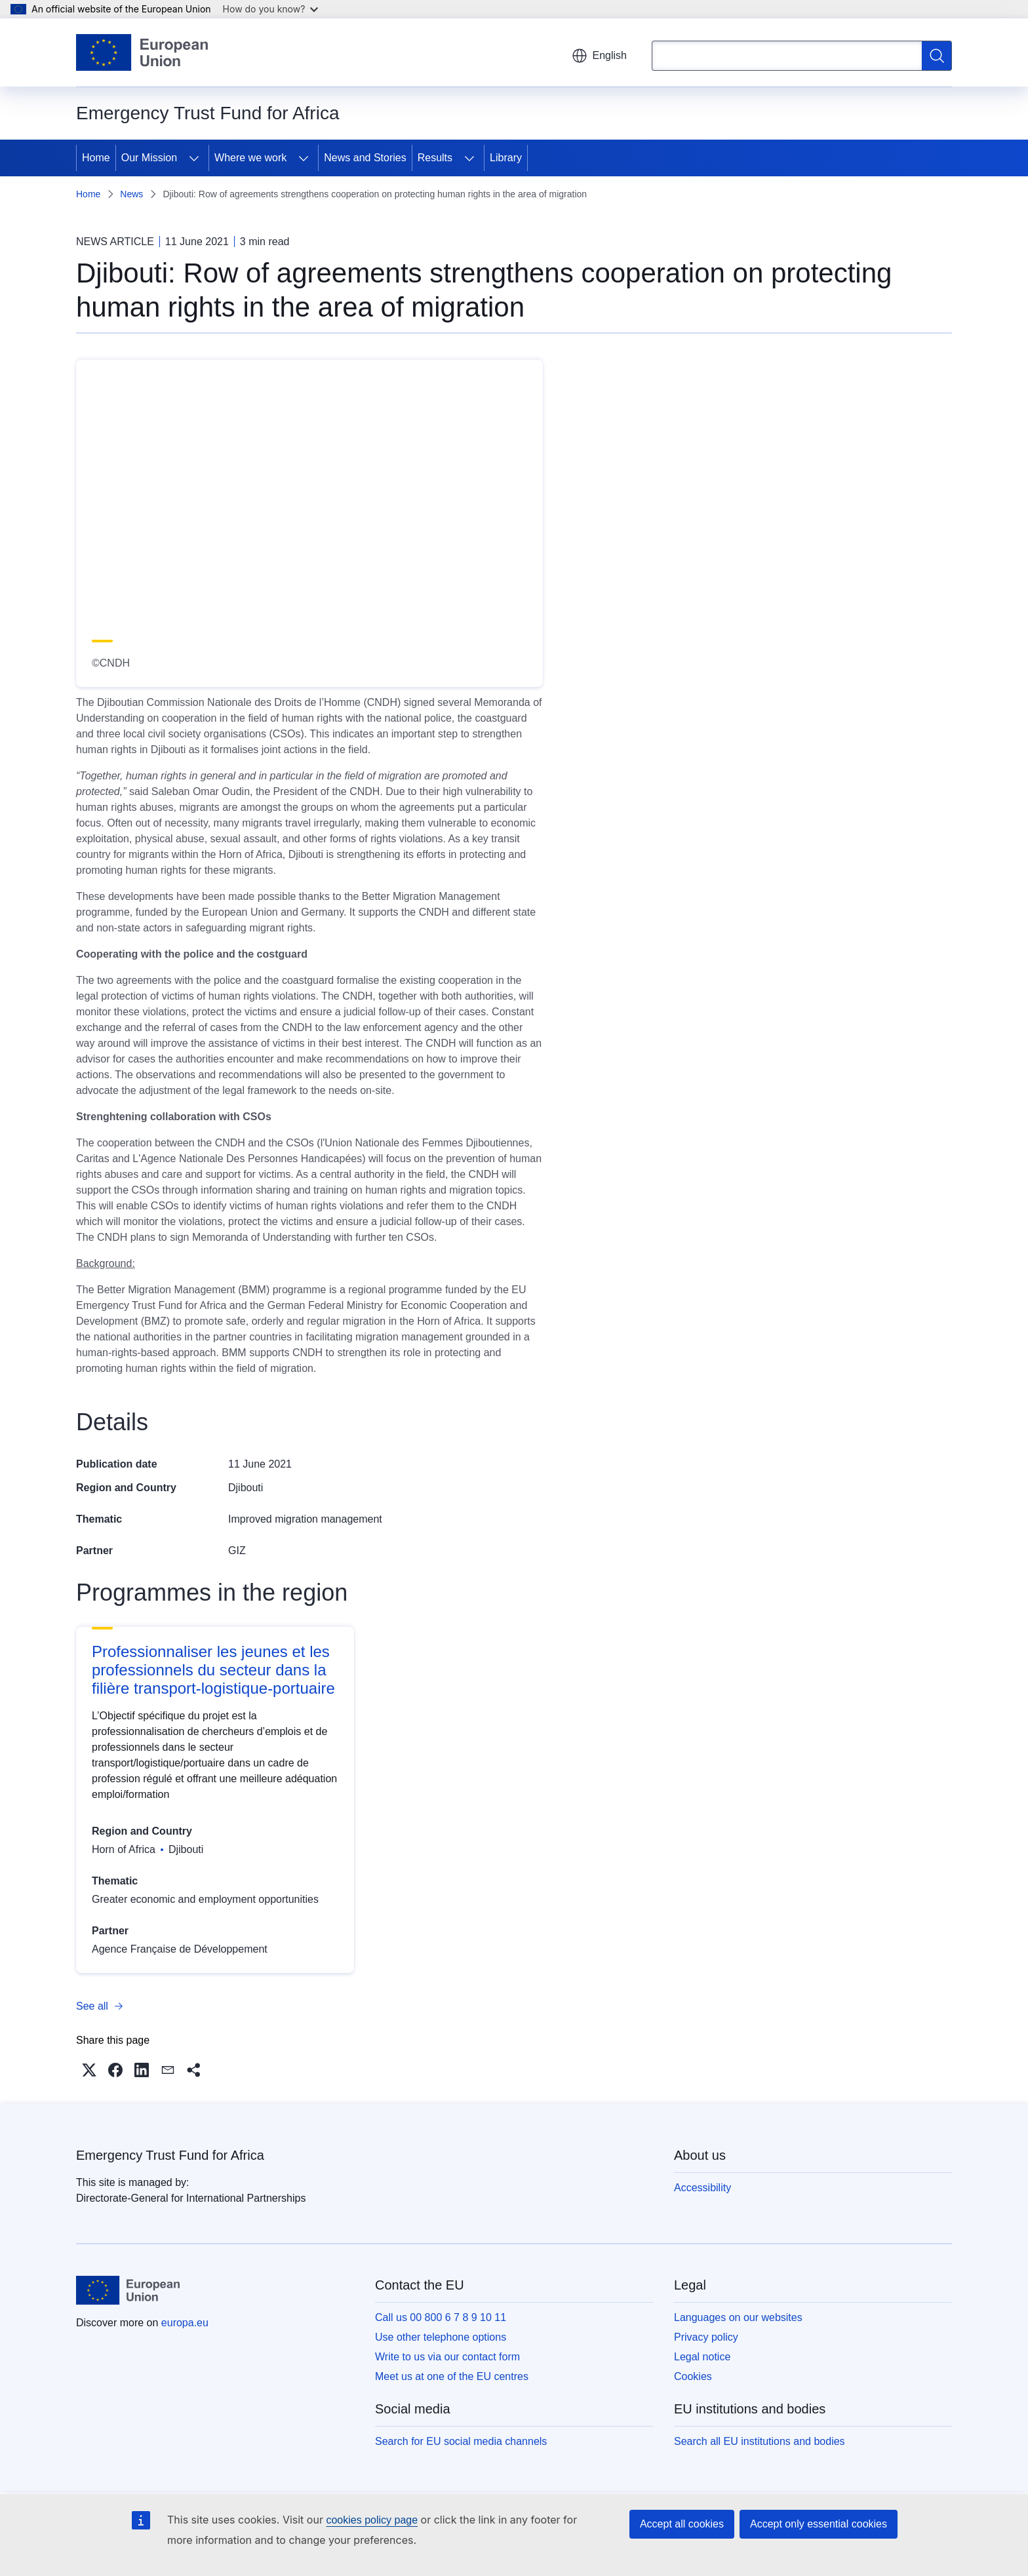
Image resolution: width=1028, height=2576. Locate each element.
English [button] (599, 56)
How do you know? (271, 8)
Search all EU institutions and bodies (759, 2441)
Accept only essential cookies (818, 2523)
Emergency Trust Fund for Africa (170, 2155)
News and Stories (365, 157)
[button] (89, 2069)
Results (435, 157)
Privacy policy (706, 2337)
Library (506, 157)
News (131, 194)
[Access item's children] (194, 158)
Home (96, 157)
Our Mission (149, 157)
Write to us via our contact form (447, 2356)
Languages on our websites (738, 2317)
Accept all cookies (682, 2523)
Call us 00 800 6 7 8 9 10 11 (440, 2317)
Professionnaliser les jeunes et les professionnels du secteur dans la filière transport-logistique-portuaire (213, 1670)
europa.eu (184, 2322)
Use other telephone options (440, 2337)
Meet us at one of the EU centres (451, 2376)
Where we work (250, 157)
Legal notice (702, 2356)
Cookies (693, 2376)
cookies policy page (372, 2520)
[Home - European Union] (142, 52)
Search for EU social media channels (461, 2441)
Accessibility (702, 2187)
